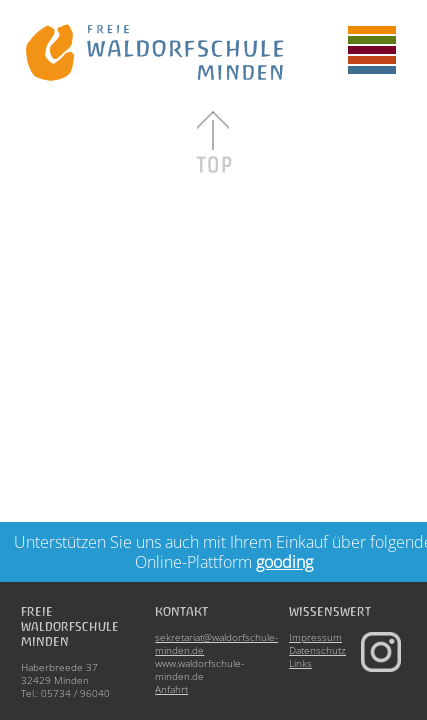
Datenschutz (317, 650)
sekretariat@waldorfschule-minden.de (216, 643)
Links (300, 663)
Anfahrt (171, 689)
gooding (284, 562)
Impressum (315, 637)
